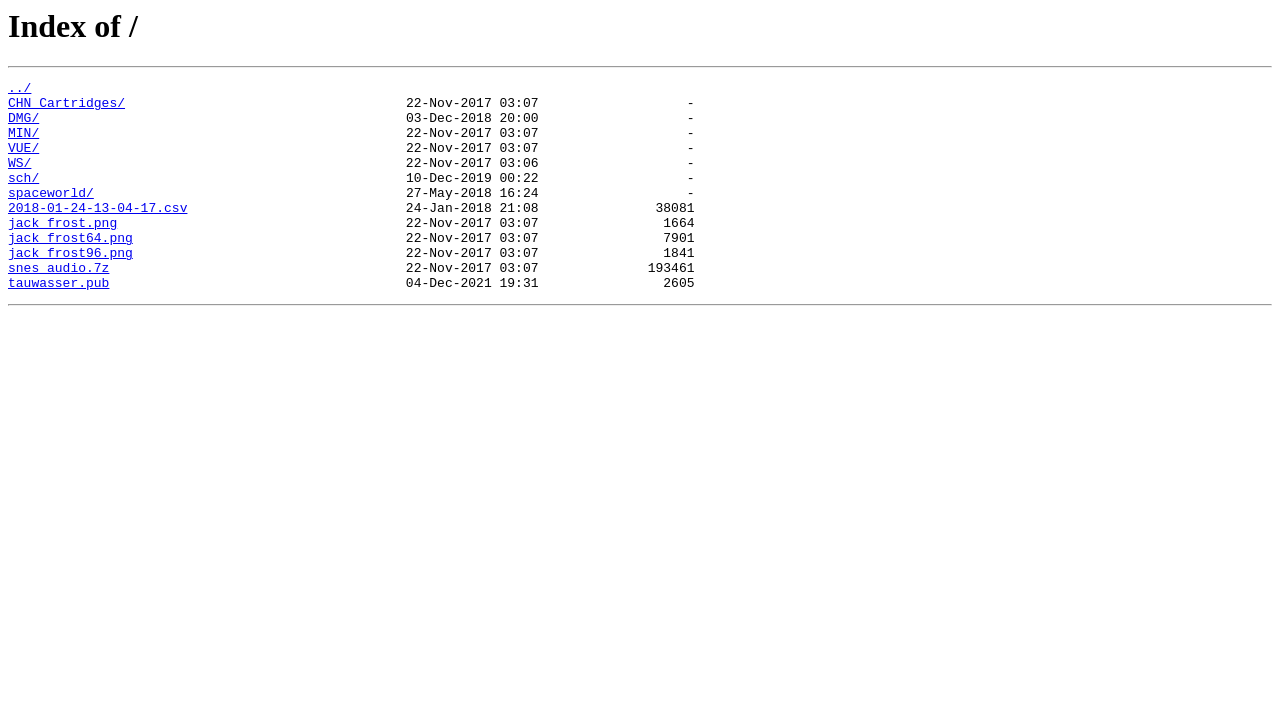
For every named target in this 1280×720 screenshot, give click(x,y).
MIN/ (23, 144)
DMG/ (23, 126)
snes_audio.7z (58, 306)
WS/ (19, 180)
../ (19, 90)
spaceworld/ (51, 216)
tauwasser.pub (58, 324)
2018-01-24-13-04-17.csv (97, 234)
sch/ (23, 198)
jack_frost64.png (70, 270)
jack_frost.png (62, 252)
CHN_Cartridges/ (66, 108)
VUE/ (23, 162)
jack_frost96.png (70, 288)
